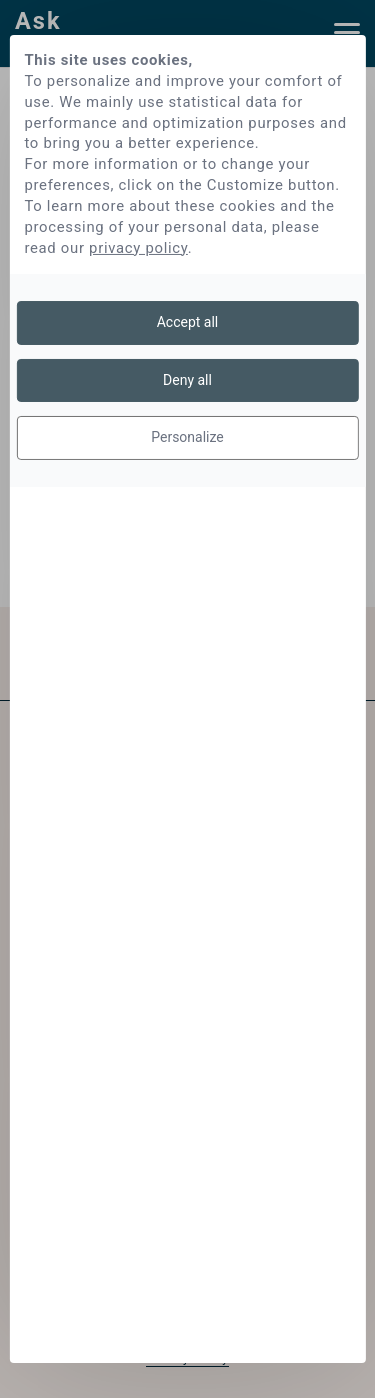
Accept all (188, 322)
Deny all (187, 380)
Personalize (187, 437)
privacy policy (138, 248)
